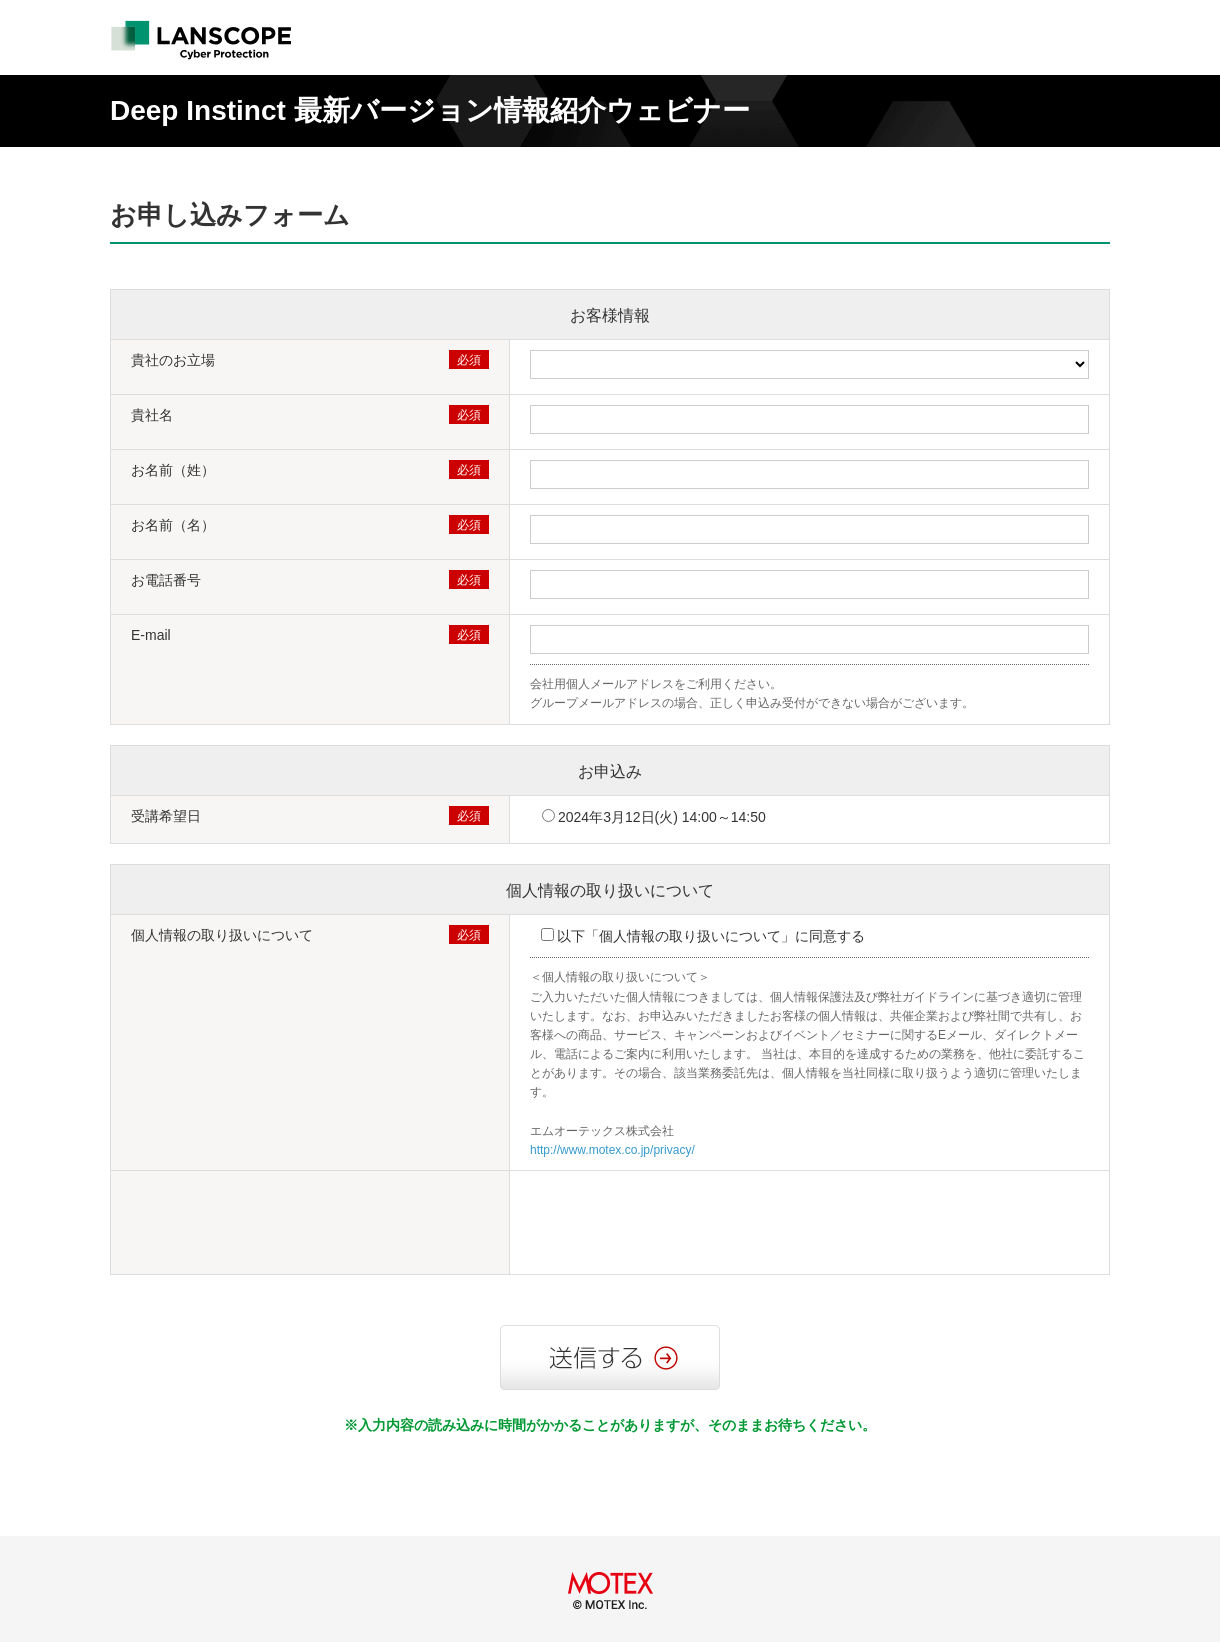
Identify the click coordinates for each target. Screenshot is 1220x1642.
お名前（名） (173, 525)
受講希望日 (166, 816)
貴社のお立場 (173, 360)
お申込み (610, 771)
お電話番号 (166, 580)
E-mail (151, 635)
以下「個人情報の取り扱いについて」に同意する (711, 936)
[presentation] (682, 1225)
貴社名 (152, 415)
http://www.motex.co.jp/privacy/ (612, 1150)
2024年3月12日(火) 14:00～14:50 (662, 817)
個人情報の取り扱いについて (610, 890)
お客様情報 (610, 315)
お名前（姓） (173, 470)
